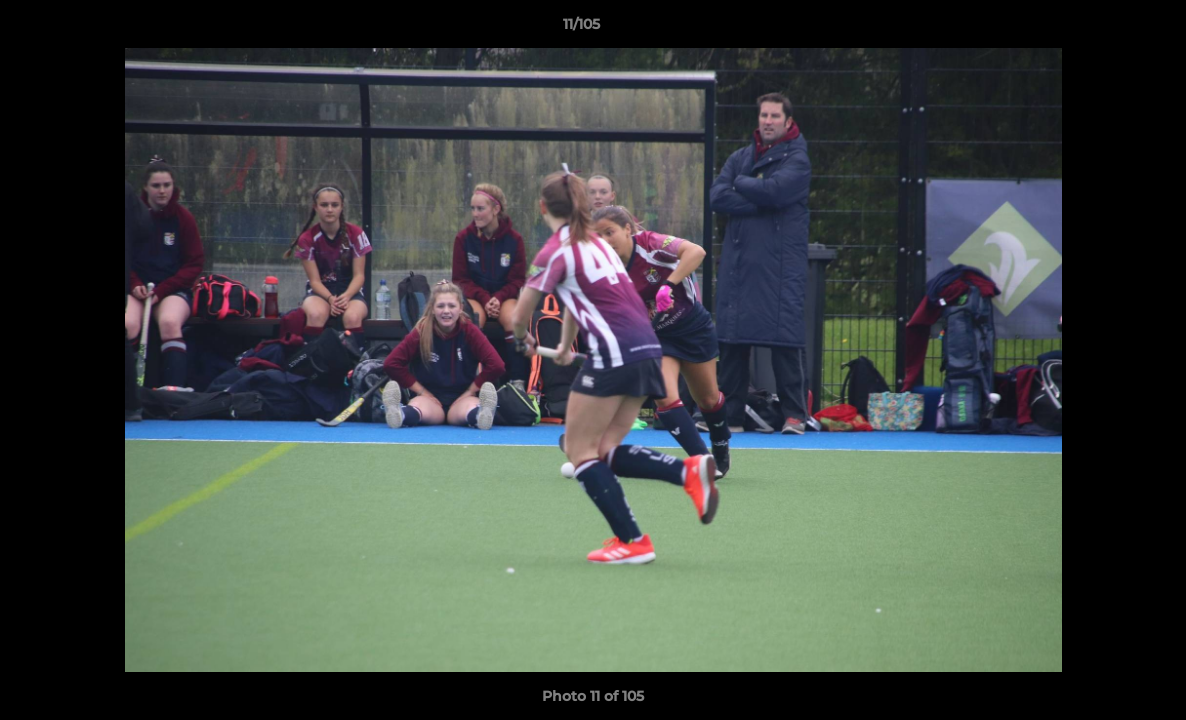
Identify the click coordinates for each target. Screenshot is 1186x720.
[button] (1102, 29)
